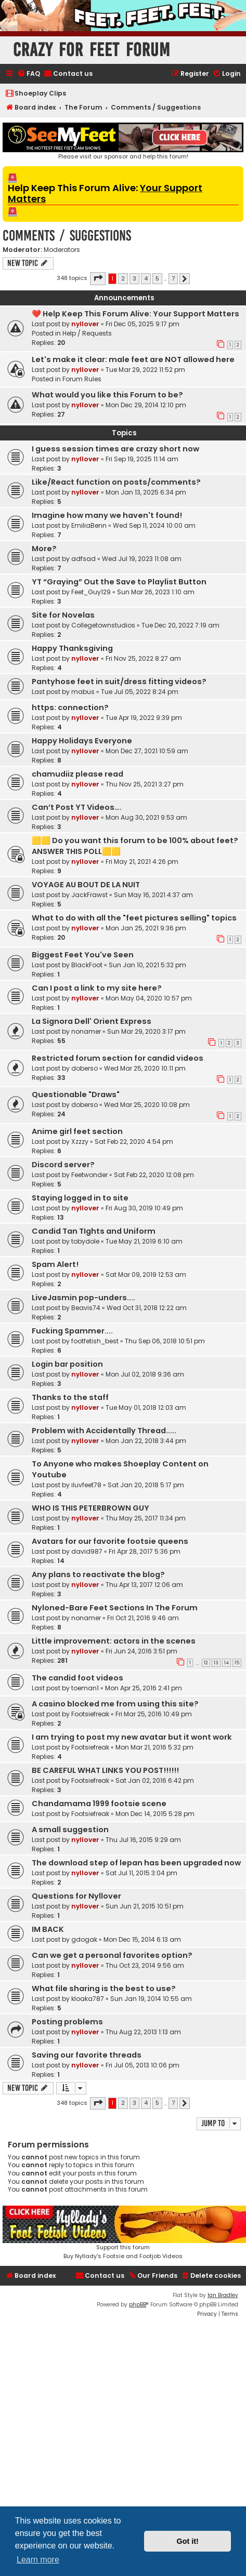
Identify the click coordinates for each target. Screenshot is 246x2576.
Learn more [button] (38, 2559)
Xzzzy (79, 1141)
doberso (84, 1068)
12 (206, 1663)
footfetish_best (95, 1341)
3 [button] (134, 278)
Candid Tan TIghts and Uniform (94, 1231)
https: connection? (70, 707)
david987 (86, 1551)
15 (237, 1663)
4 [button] (146, 278)
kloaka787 (87, 1998)
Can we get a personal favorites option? (112, 1955)
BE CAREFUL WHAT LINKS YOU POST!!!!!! (105, 1770)
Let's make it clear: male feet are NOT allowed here (133, 359)
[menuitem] (28, 74)
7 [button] (173, 278)
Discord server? (63, 1164)
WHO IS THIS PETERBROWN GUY (90, 1508)
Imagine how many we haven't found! (107, 515)
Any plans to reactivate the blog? (98, 1574)
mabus (83, 691)
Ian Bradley (223, 2295)
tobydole (85, 1241)
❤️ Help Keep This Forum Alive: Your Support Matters (135, 314)
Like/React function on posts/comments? (116, 482)
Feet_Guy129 (91, 592)
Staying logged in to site (80, 1198)
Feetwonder (89, 1174)
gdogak (84, 1939)
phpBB (137, 2304)
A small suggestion (70, 1829)
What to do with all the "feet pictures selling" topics (134, 918)
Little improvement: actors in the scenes (114, 1641)
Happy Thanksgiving (72, 648)
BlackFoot (86, 964)
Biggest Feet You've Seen (83, 955)
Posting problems (67, 2022)
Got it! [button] (188, 2541)
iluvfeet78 (86, 1484)
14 (226, 1663)
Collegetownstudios (103, 625)
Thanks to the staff (70, 1397)
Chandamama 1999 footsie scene (99, 1803)
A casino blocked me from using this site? (115, 1704)
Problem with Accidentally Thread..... (104, 1430)
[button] (98, 278)
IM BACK (48, 1929)
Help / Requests (87, 333)
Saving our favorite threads (86, 2055)
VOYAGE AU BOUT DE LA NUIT (86, 884)
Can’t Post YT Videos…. (77, 807)
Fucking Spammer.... (72, 1331)
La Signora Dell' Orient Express (91, 1021)
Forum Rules (81, 379)
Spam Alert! (55, 1264)
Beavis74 (85, 1307)
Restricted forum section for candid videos (117, 1058)
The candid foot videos (77, 1678)
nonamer (86, 1031)
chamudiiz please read (77, 774)
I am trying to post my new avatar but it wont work (132, 1737)
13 (216, 1663)
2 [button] (123, 278)
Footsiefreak (90, 1714)
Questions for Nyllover (76, 1896)
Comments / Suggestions (67, 236)
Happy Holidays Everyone (82, 741)
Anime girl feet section (77, 1131)
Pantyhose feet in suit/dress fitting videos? (119, 681)
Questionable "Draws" (76, 1094)
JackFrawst (89, 894)
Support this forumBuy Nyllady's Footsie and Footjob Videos (123, 2233)
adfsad (83, 558)
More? (44, 548)
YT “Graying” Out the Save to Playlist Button (119, 582)
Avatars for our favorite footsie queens (110, 1541)
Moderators (62, 250)
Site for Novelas (63, 615)
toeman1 (85, 1688)
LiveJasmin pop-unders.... (83, 1297)
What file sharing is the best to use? (104, 1988)
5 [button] (157, 278)
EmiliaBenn (89, 525)
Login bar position (67, 1364)
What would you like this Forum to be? (107, 395)
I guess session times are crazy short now (115, 449)
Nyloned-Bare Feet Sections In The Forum (115, 1608)
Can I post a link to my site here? (97, 988)
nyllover (85, 323)
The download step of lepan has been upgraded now (136, 1863)
